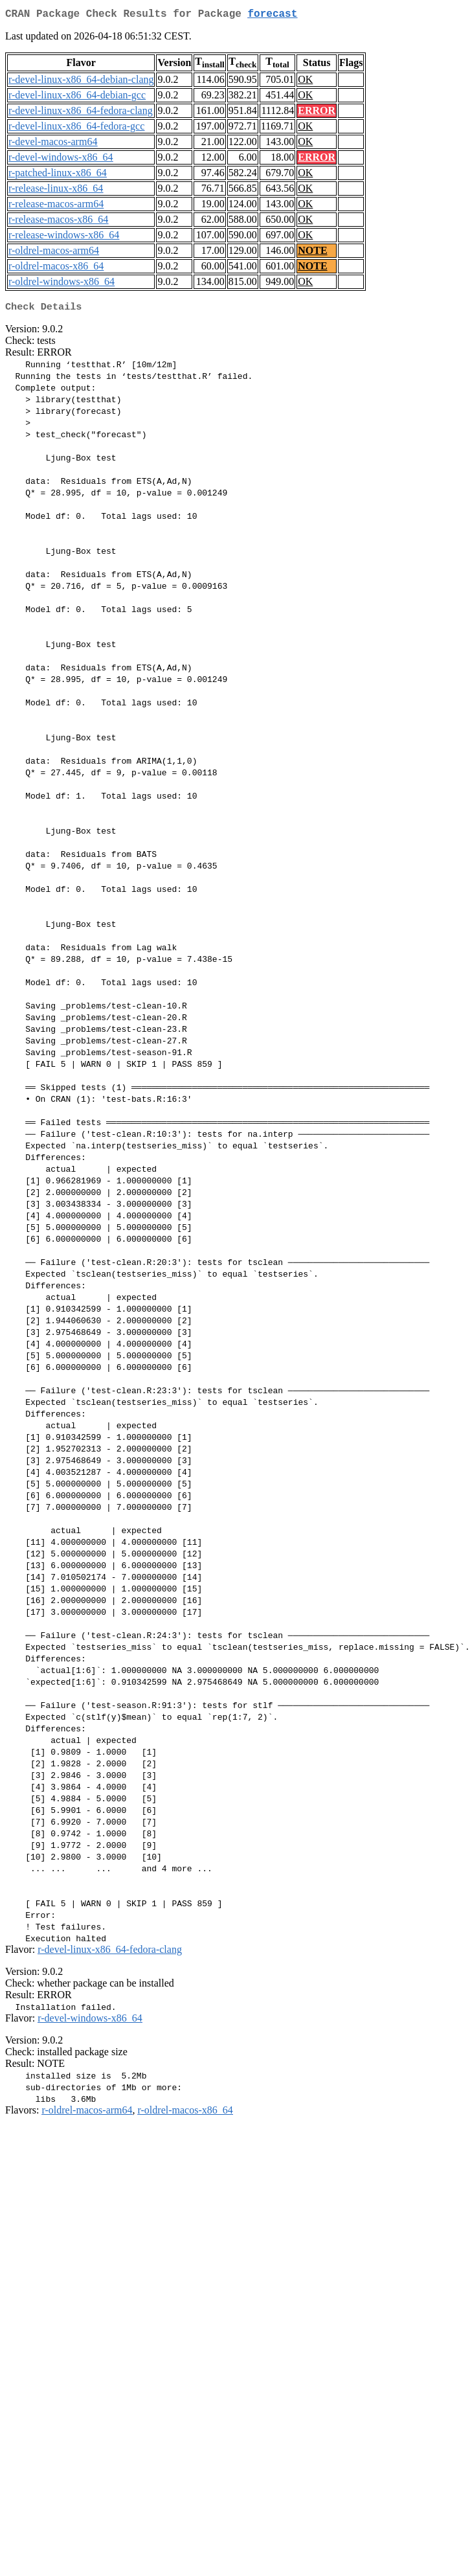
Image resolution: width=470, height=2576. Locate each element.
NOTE (312, 252)
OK (305, 81)
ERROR (316, 113)
